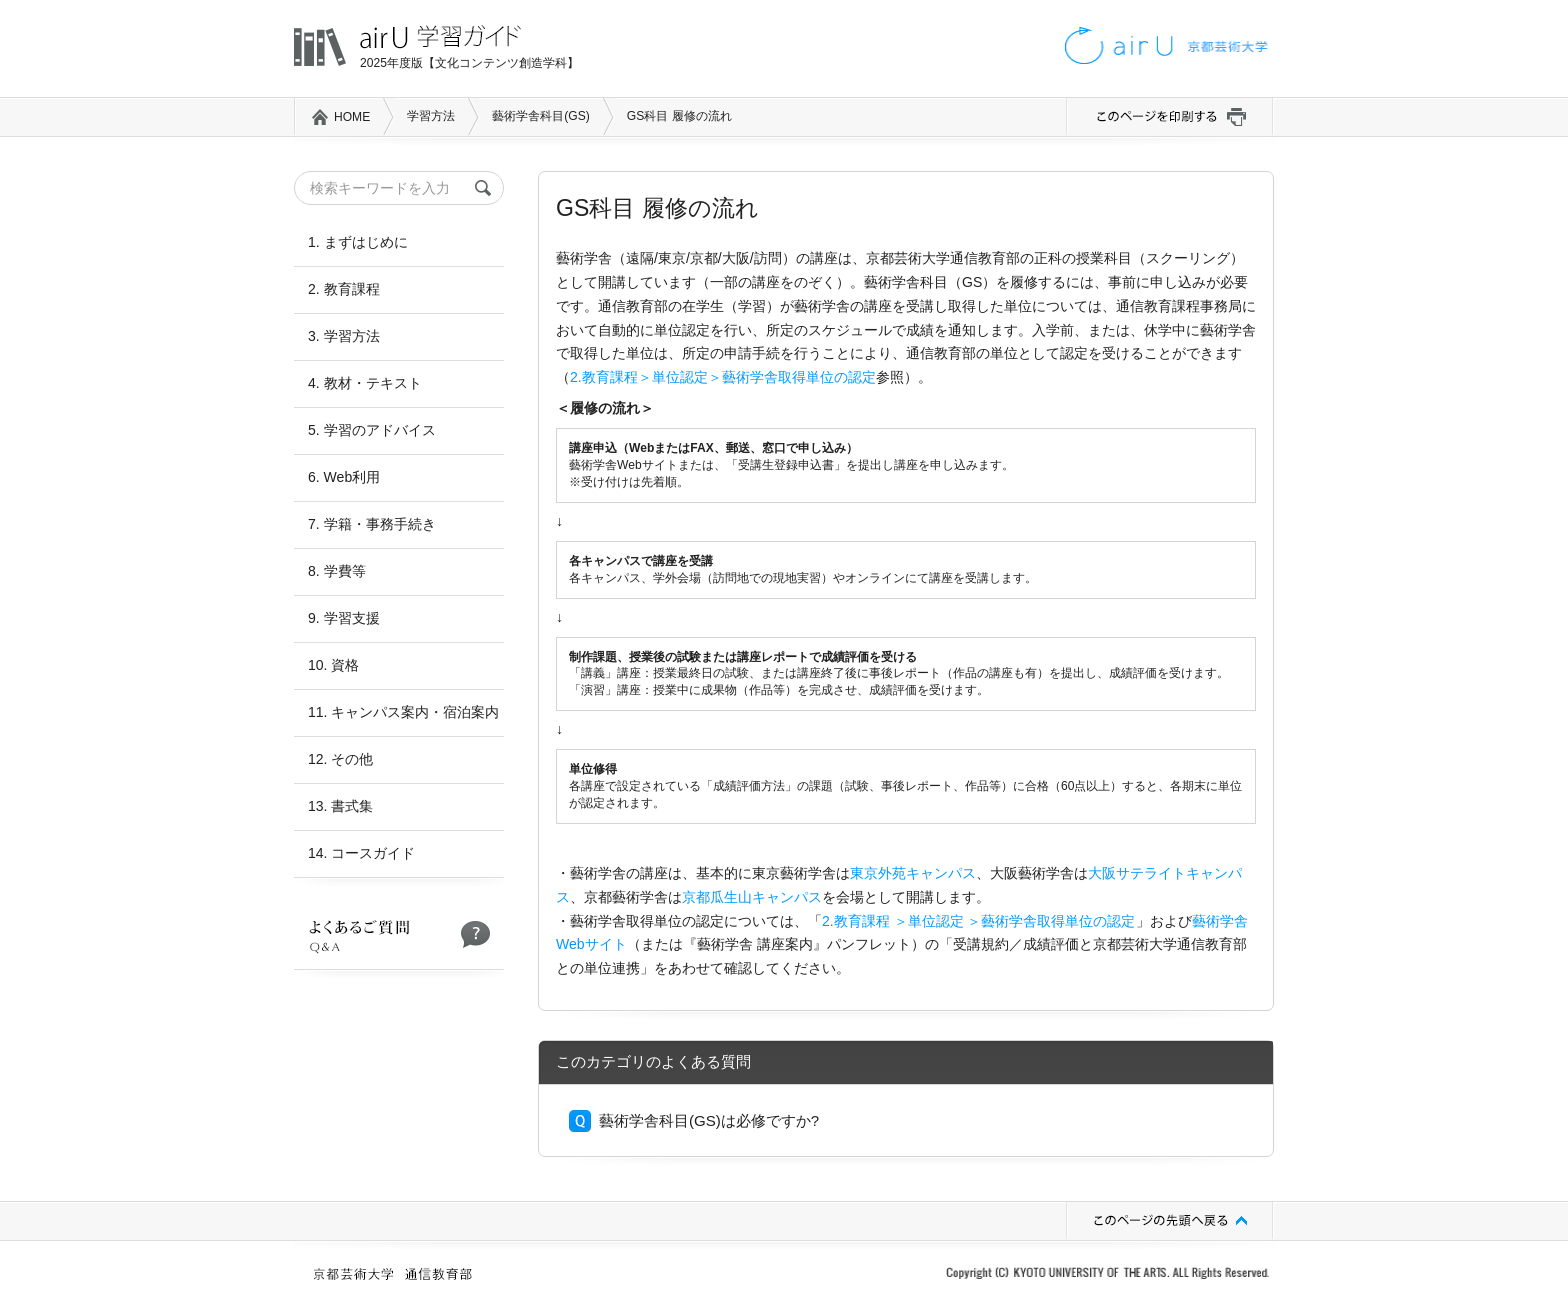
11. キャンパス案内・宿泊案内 (403, 712)
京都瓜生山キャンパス (752, 897)
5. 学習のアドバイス (372, 430)
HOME (352, 117)
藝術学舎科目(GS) (541, 116)
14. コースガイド (361, 853)
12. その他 (340, 759)
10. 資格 (333, 665)
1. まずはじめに (358, 242)
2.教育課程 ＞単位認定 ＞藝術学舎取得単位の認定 (979, 921)
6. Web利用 (344, 477)
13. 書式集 (340, 806)
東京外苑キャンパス (913, 873)
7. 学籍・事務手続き (372, 524)
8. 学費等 (337, 571)
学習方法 (431, 116)
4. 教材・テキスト (365, 383)
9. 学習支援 (344, 618)
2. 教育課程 (344, 289)
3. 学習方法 (344, 336)
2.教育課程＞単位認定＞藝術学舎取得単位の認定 (723, 377)
